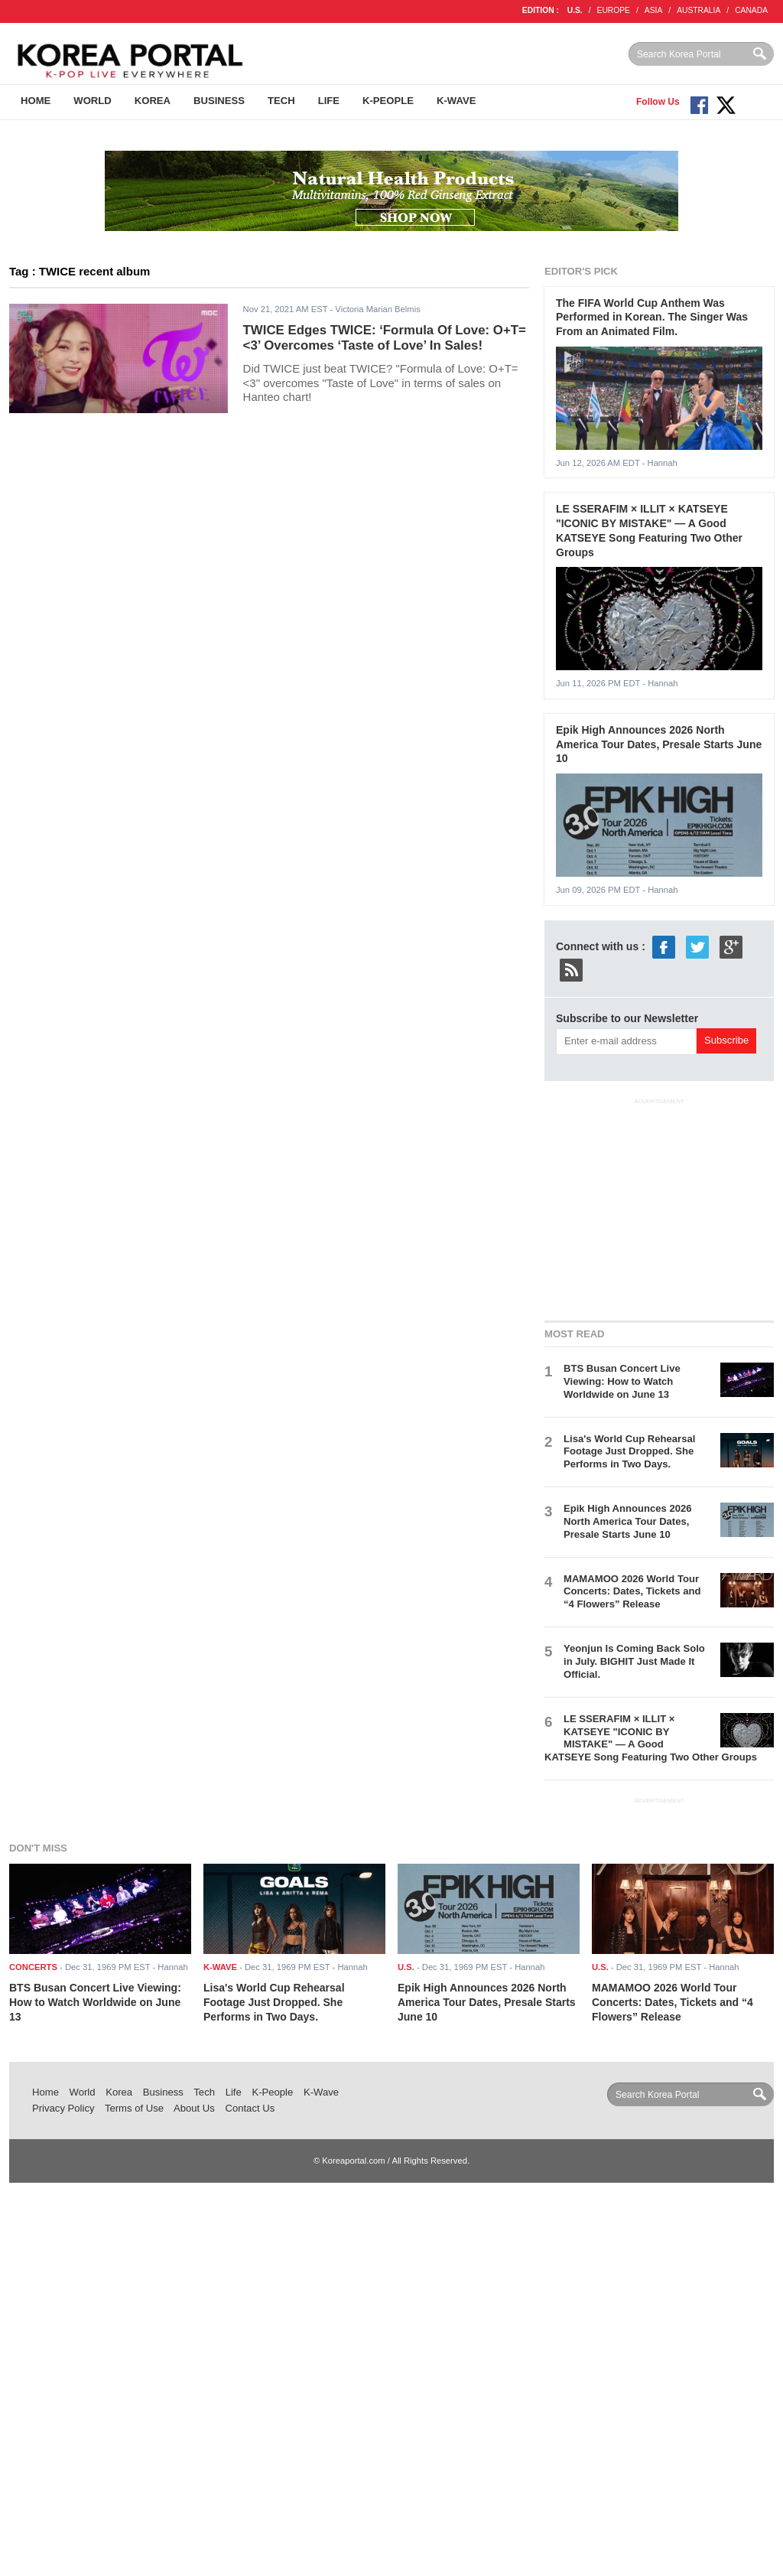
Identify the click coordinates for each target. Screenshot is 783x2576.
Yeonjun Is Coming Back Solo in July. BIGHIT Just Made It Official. (634, 1661)
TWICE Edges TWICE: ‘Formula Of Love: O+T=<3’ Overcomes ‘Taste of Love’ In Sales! (384, 338)
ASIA (653, 10)
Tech (281, 100)
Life (329, 100)
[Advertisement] (659, 1206)
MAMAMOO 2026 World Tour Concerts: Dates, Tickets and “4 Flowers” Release (632, 1591)
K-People (388, 100)
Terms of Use (134, 2108)
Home (35, 100)
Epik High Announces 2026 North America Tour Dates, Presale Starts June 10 (659, 744)
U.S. (575, 10)
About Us (194, 2108)
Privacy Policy (63, 2108)
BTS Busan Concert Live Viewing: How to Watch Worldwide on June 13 (622, 1381)
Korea (153, 100)
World (92, 100)
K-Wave (456, 100)
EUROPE (613, 10)
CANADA (751, 10)
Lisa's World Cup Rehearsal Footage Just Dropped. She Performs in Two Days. (629, 1451)
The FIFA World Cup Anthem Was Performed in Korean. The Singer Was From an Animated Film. (652, 317)
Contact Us (250, 2108)
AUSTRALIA (698, 10)
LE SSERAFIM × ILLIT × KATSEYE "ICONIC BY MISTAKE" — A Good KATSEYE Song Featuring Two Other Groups (650, 1738)
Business (219, 100)
